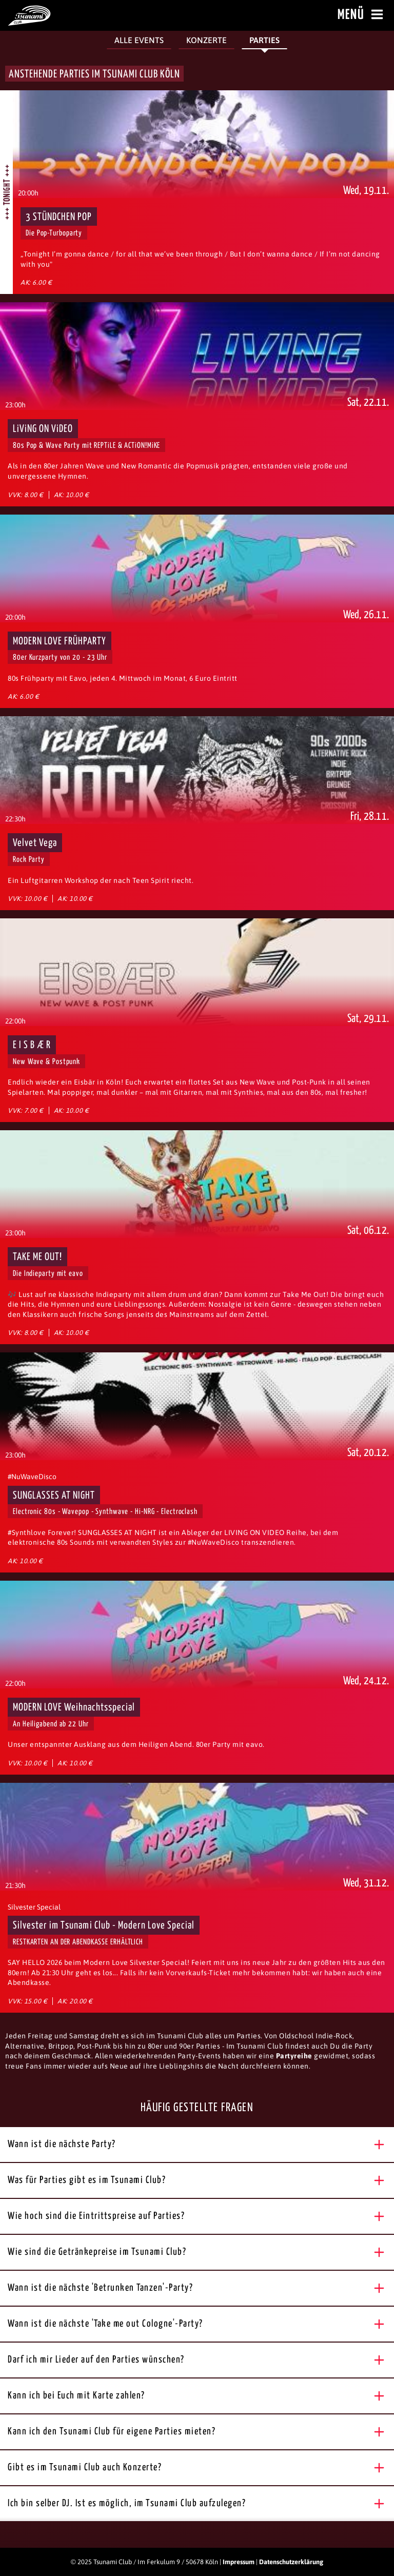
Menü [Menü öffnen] (362, 15)
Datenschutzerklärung (291, 2562)
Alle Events (139, 40)
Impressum (238, 2562)
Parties (264, 40)
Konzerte (206, 40)
